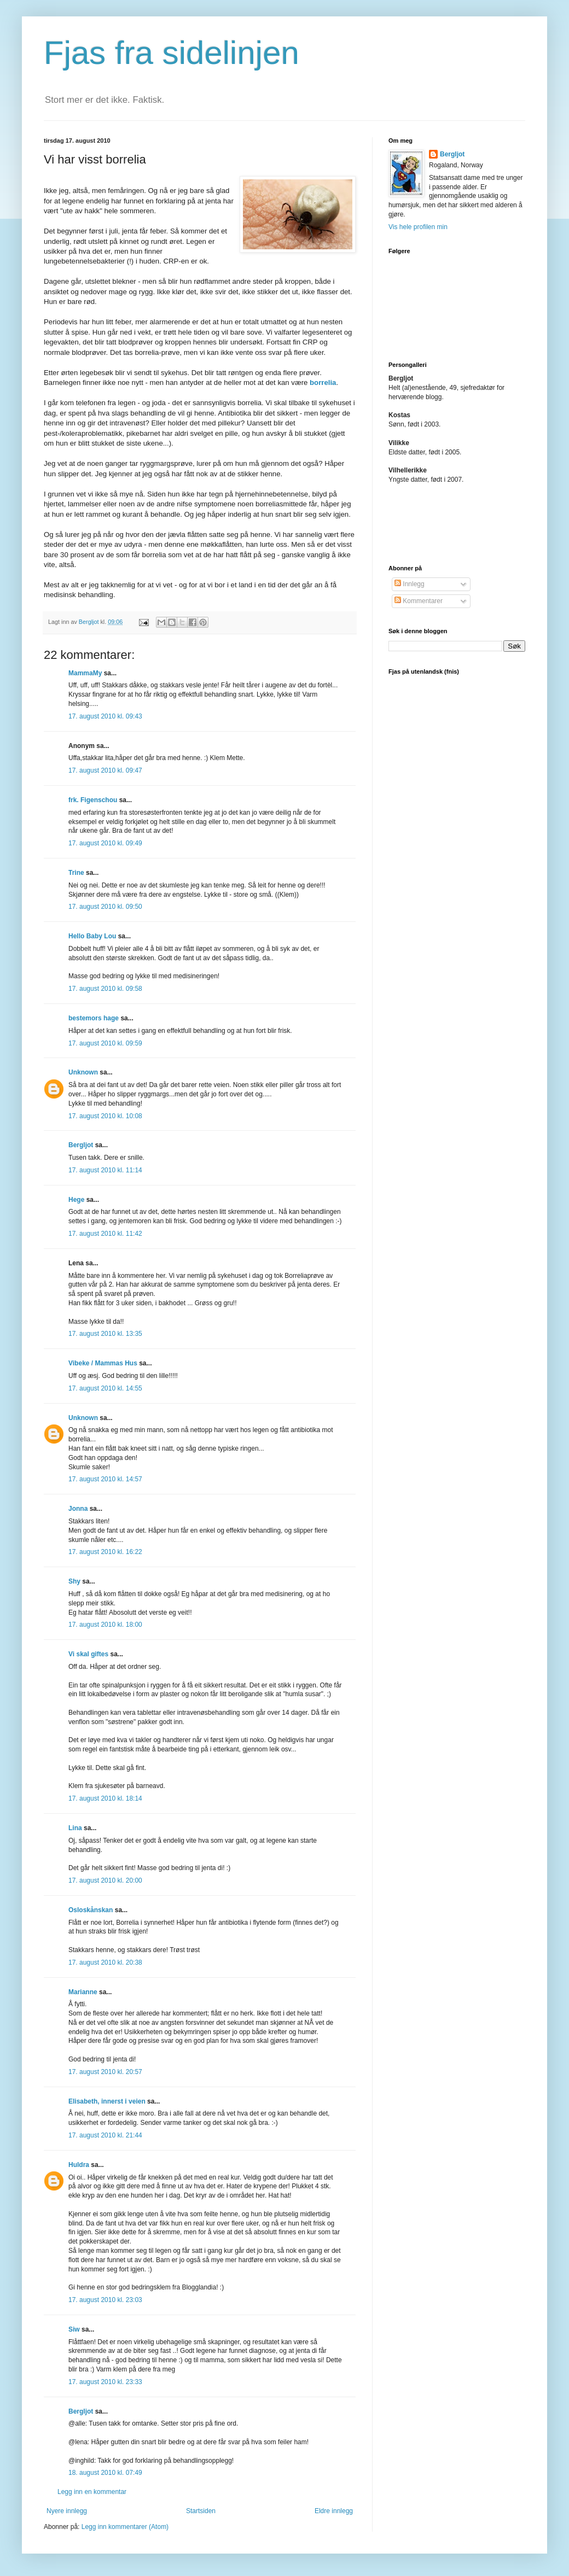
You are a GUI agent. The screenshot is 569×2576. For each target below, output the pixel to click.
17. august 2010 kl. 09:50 (105, 906)
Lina (75, 1828)
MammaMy (85, 673)
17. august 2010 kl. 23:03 (105, 2300)
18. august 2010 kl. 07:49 (105, 2472)
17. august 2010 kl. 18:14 (105, 1798)
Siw (74, 2329)
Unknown (83, 1072)
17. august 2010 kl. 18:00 (105, 1624)
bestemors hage (93, 1018)
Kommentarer (418, 601)
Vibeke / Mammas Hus (102, 1363)
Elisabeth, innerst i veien (107, 2101)
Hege (76, 1200)
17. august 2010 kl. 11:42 (105, 1233)
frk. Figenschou (92, 800)
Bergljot (80, 1145)
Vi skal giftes (88, 1654)
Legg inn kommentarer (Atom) (125, 2527)
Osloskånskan (90, 1910)
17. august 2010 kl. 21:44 (105, 2135)
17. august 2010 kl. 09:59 (105, 1043)
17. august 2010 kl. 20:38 (105, 1962)
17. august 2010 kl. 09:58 (105, 988)
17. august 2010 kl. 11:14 (105, 1170)
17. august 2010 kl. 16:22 (105, 1552)
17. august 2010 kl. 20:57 (105, 2072)
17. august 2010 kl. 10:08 (105, 1116)
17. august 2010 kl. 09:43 (105, 716)
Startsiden (201, 2511)
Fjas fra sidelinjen (171, 52)
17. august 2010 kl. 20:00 (105, 1880)
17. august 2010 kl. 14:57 (105, 1479)
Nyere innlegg (67, 2511)
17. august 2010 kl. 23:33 (105, 2382)
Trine (76, 873)
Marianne (82, 1992)
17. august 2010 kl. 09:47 (105, 770)
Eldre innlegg (334, 2511)
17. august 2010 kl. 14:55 (105, 1388)
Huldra (78, 2165)
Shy (74, 1581)
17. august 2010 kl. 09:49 (105, 843)
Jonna (78, 1508)
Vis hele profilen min (418, 227)
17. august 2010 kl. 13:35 (105, 1333)
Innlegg (409, 584)
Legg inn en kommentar (91, 2492)
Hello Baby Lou (92, 936)
